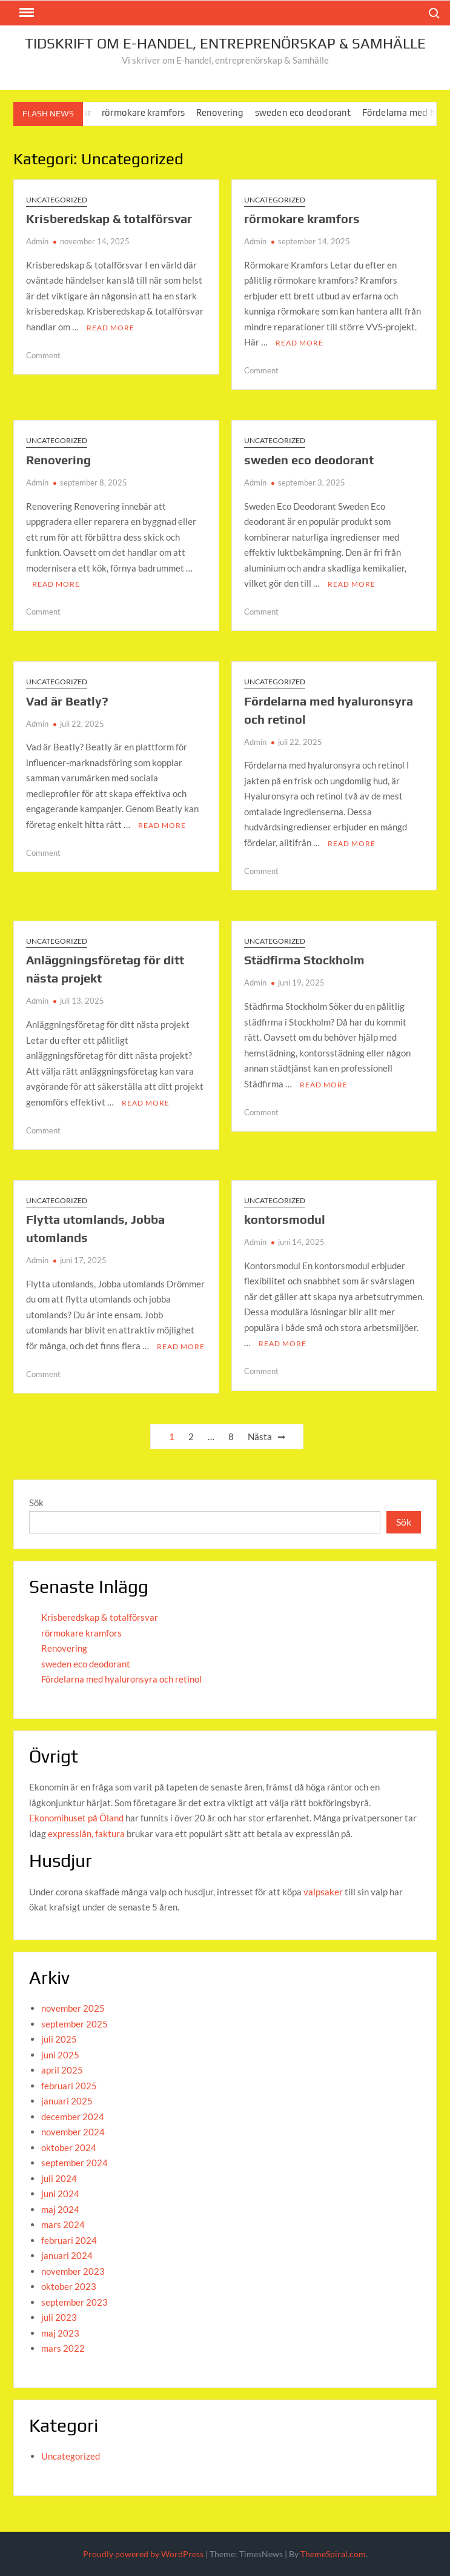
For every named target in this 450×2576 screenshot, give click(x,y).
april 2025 (62, 2069)
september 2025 (74, 2023)
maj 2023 (60, 2332)
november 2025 (73, 2008)
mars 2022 (63, 2348)
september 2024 (74, 2162)
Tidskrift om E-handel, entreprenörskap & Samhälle (225, 43)
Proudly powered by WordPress (143, 2554)
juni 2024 (60, 2193)
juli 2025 (59, 2039)
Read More (110, 327)
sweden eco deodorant (312, 112)
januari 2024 (67, 2255)
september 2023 (74, 2302)
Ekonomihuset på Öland (76, 1817)
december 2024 (72, 2116)
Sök (36, 1502)
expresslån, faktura (86, 1833)
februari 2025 (69, 2085)
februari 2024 (69, 2240)
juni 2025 (60, 2054)
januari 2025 (67, 2100)
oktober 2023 (68, 2286)
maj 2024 (60, 2209)
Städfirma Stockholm (304, 960)
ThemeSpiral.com (333, 2554)
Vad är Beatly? (67, 701)
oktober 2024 (68, 2147)
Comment (43, 355)
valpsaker (323, 1891)
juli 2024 (59, 2178)
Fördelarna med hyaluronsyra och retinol (121, 1678)
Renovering (229, 112)
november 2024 (73, 2131)
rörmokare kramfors (153, 112)
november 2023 (73, 2271)
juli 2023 (59, 2317)
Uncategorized (56, 199)
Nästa (260, 1436)
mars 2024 (63, 2224)
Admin (37, 241)
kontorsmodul (284, 1219)
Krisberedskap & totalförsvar (109, 218)
